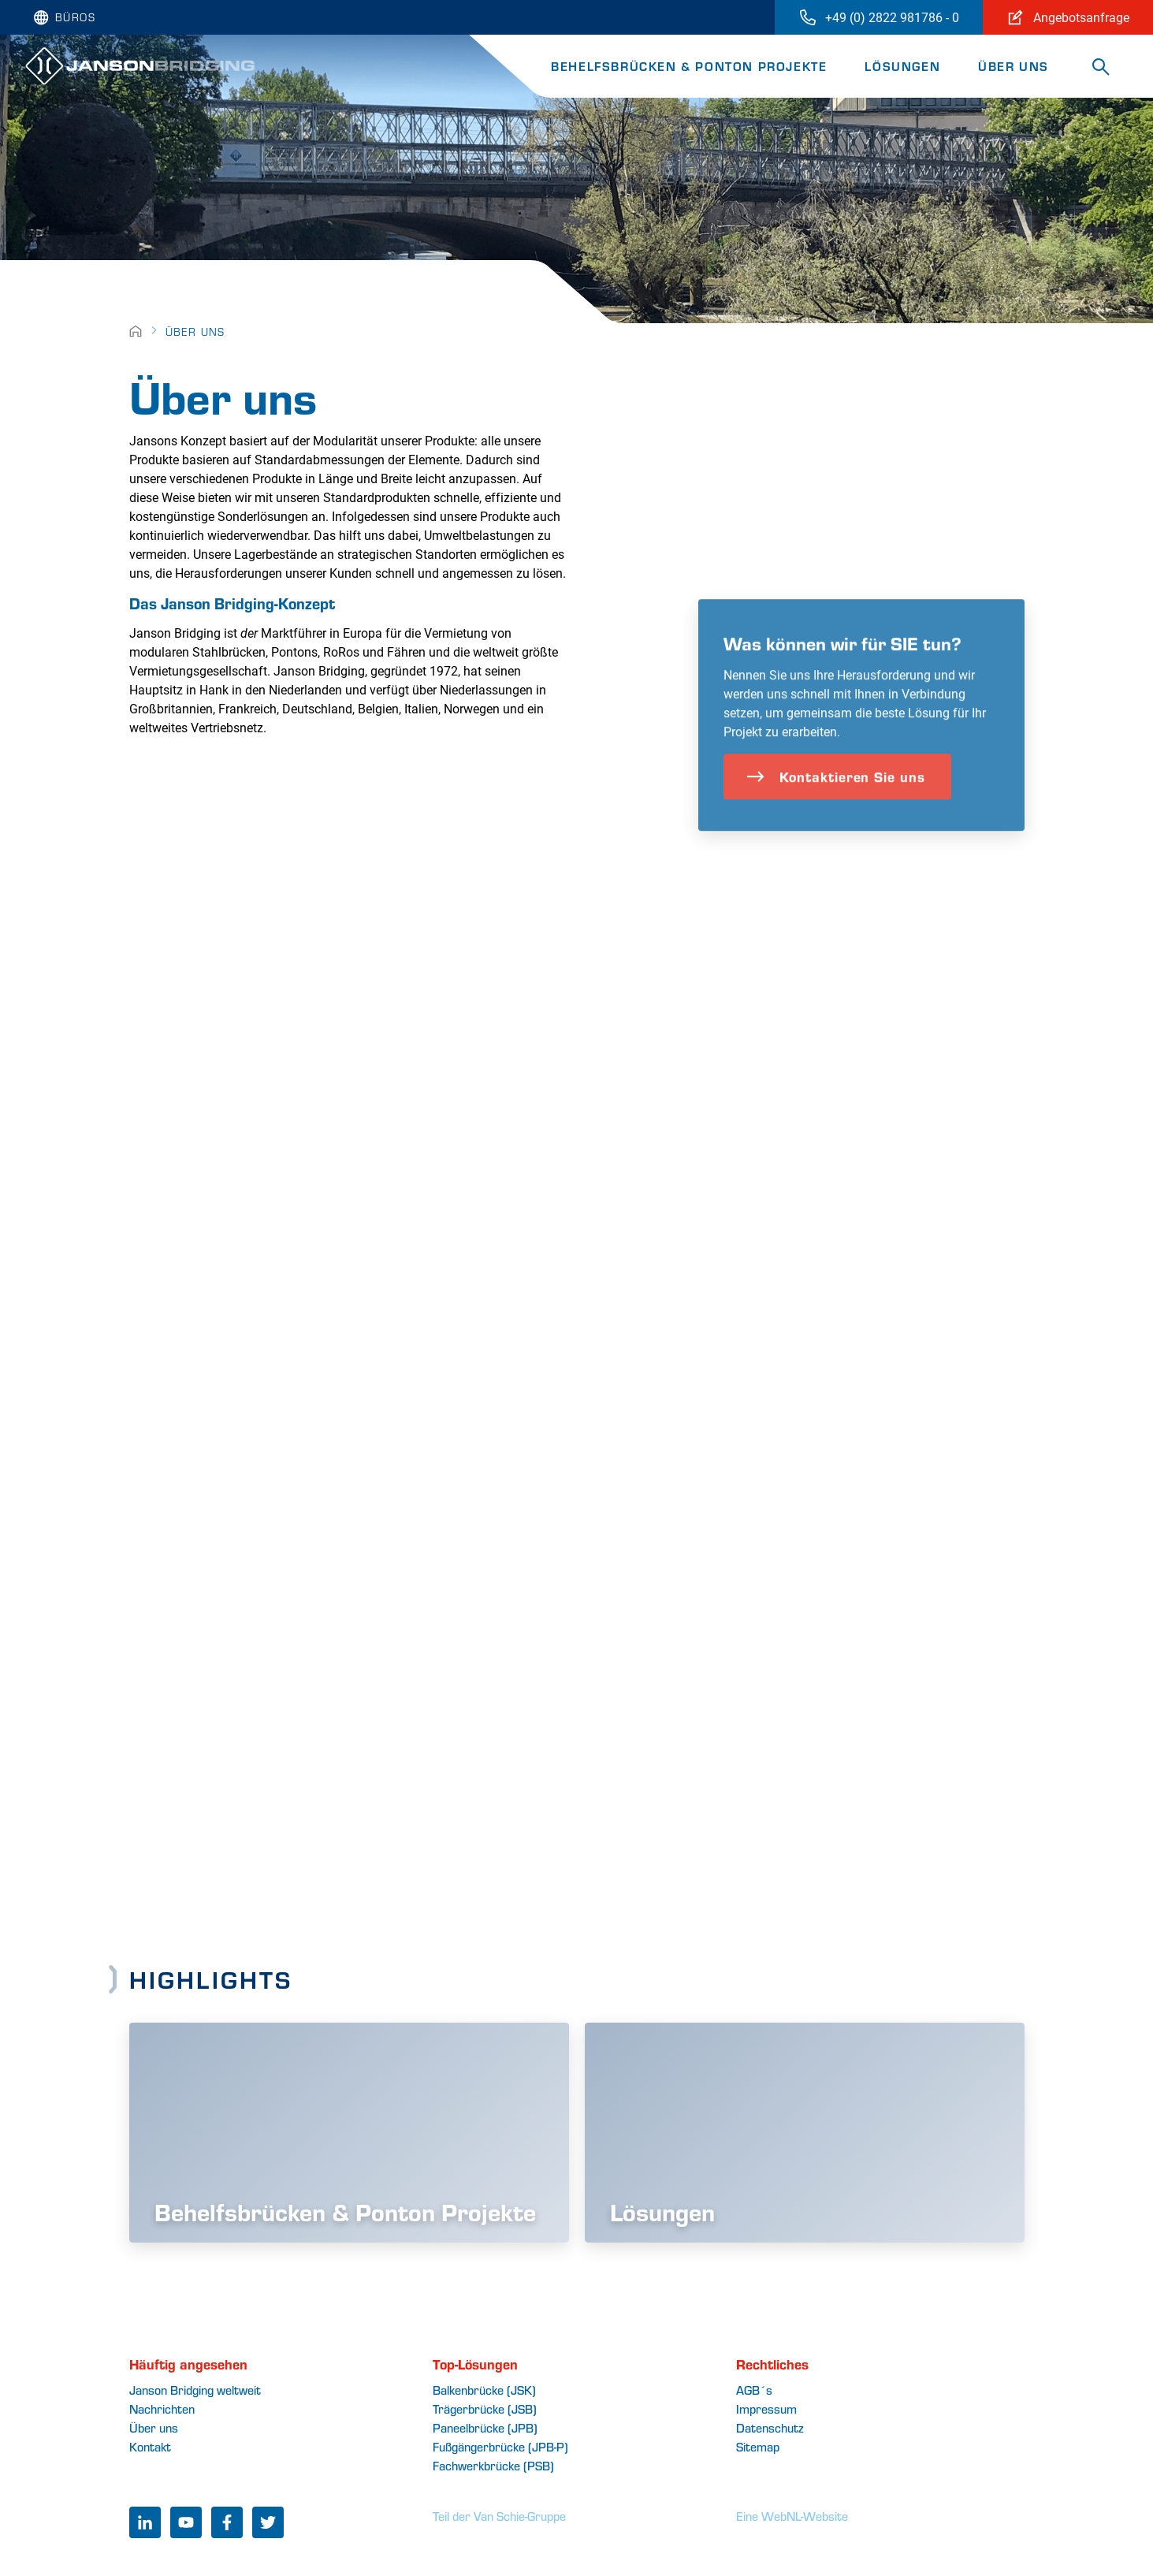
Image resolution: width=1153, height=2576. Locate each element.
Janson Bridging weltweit (195, 2389)
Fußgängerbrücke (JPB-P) (500, 2446)
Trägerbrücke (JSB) (485, 2408)
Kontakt (150, 2446)
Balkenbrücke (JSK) (484, 2389)
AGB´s (754, 2389)
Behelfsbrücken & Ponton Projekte (689, 66)
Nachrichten (162, 2408)
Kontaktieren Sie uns (835, 804)
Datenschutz (770, 2427)
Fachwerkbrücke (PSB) (493, 2465)
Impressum (766, 2408)
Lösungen (902, 66)
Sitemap (757, 2446)
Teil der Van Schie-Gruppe (499, 2515)
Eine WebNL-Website (792, 2515)
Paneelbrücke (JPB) (485, 2427)
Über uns (1013, 66)
